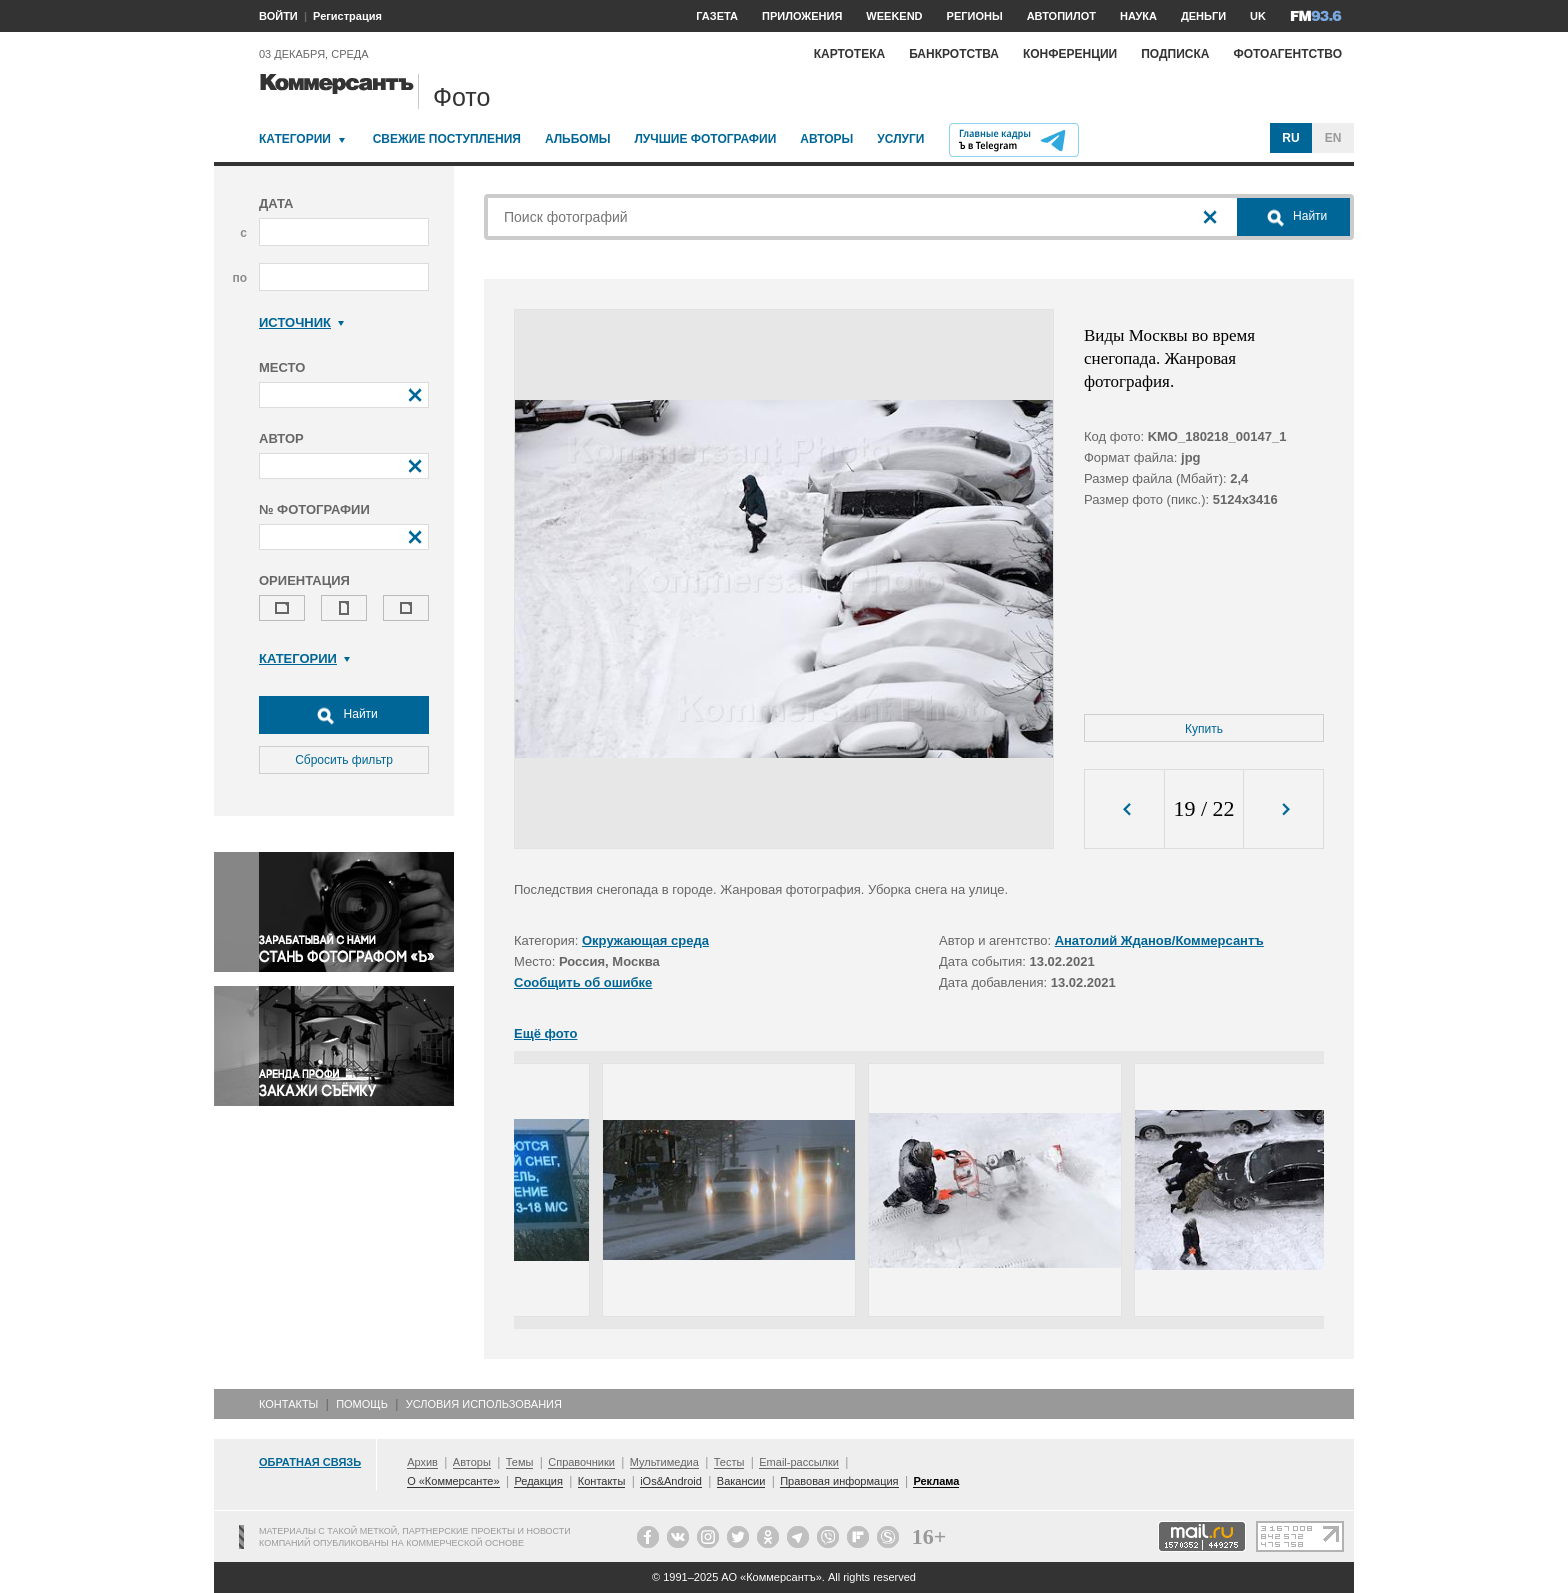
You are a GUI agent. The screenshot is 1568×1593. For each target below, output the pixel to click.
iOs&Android (671, 1481)
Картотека (850, 54)
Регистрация (347, 16)
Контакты (288, 1404)
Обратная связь (310, 1462)
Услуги (900, 139)
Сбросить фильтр (344, 760)
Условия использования (484, 1404)
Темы (520, 1462)
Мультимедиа (664, 1462)
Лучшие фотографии (705, 139)
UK (1258, 16)
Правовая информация (839, 1481)
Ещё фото (545, 1033)
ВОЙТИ (278, 16)
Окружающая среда (645, 940)
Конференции (1070, 54)
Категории (295, 139)
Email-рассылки (799, 1462)
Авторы (826, 139)
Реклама (936, 1481)
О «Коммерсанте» (453, 1481)
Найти (344, 715)
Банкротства (954, 54)
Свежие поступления (447, 139)
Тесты (729, 1462)
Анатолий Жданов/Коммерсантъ (1159, 940)
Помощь (362, 1404)
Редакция (538, 1481)
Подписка (1175, 54)
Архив (422, 1462)
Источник (301, 322)
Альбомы (578, 139)
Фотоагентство (1287, 54)
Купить (1204, 729)
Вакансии (741, 1481)
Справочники (581, 1462)
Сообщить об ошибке (583, 982)
